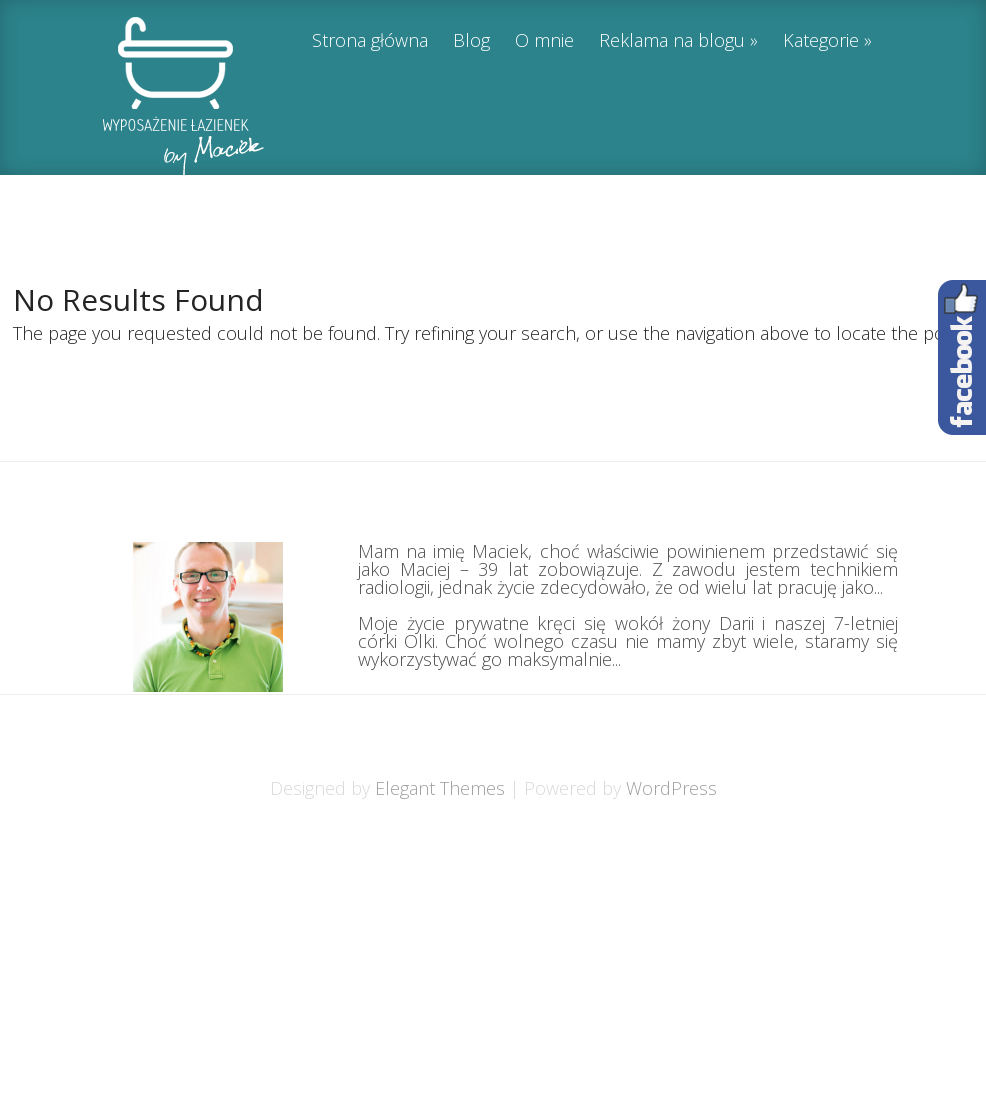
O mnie (544, 41)
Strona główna (370, 41)
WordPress (671, 788)
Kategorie (821, 41)
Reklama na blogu (672, 41)
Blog (471, 41)
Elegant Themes (440, 788)
